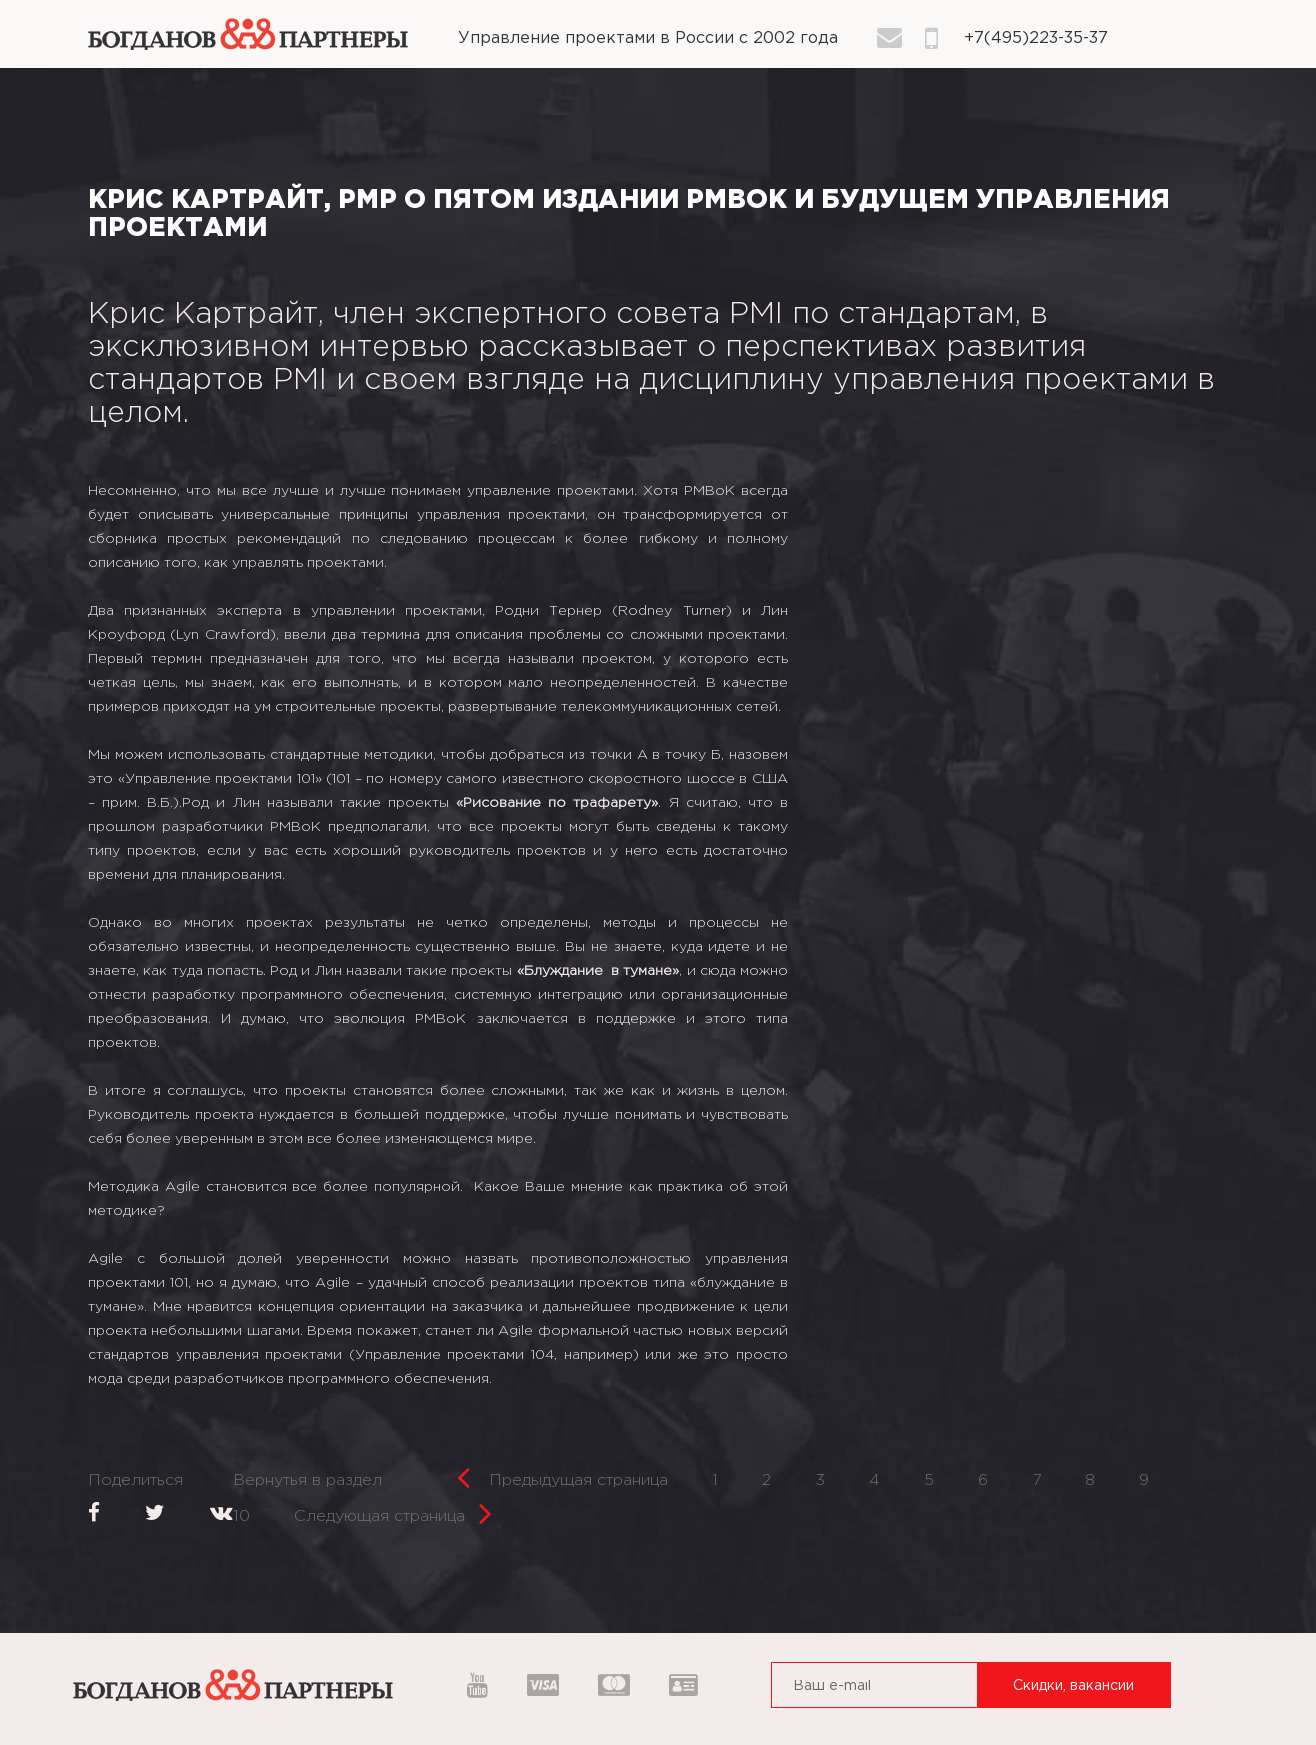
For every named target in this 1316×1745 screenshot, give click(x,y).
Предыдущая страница (562, 1474)
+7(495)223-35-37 (1036, 38)
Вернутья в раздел (307, 1480)
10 (241, 1516)
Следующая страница (393, 1510)
